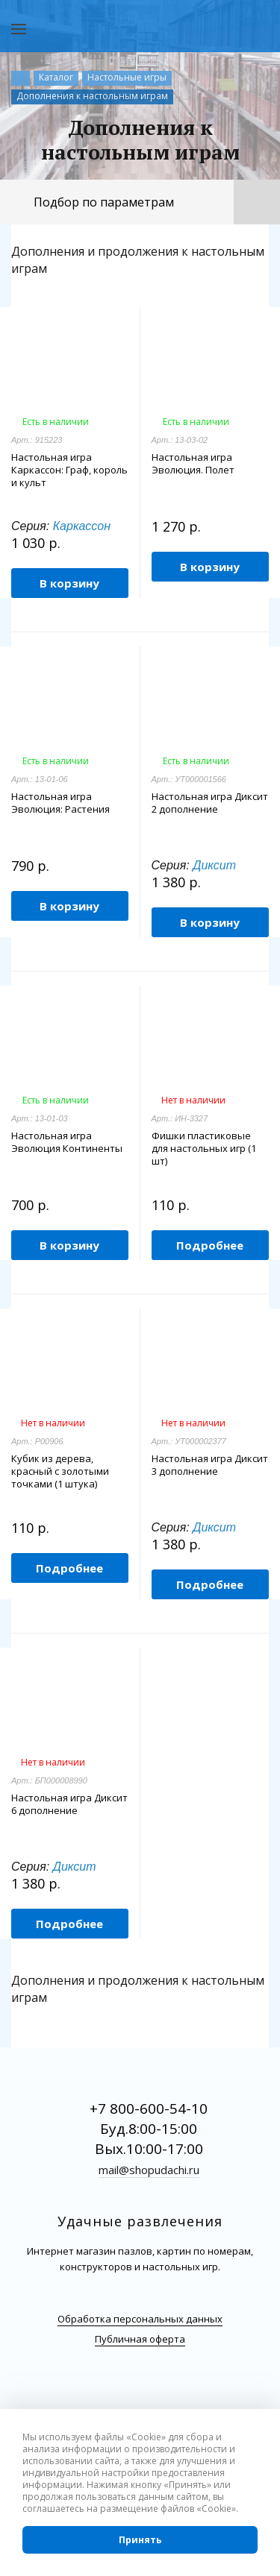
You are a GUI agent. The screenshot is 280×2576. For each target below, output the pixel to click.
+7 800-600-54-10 (149, 2108)
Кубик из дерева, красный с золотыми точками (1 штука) (60, 1471)
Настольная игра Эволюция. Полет (193, 463)
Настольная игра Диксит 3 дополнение (210, 1465)
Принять (140, 2540)
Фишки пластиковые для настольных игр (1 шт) (204, 1149)
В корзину (69, 583)
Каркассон (82, 526)
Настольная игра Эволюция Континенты (66, 1142)
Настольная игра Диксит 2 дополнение (210, 803)
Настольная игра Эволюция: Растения (60, 803)
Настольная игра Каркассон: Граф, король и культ (69, 470)
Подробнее (209, 1245)
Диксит (214, 865)
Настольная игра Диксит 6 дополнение (69, 1804)
